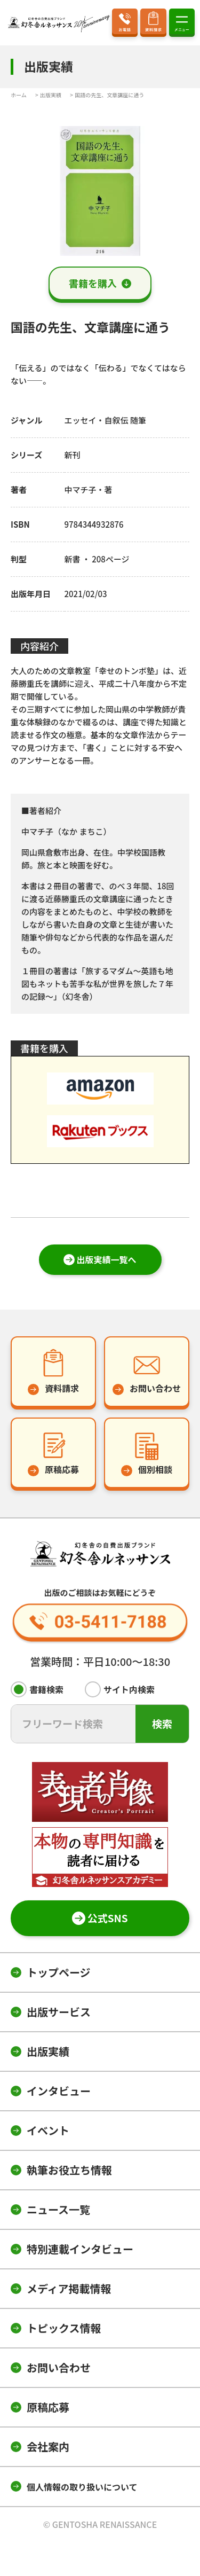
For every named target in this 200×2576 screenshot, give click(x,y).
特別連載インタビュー (80, 2249)
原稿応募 (48, 2407)
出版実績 (48, 2051)
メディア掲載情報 (69, 2288)
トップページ (59, 1972)
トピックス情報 (64, 2328)
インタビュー (59, 2091)
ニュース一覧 (58, 2209)
